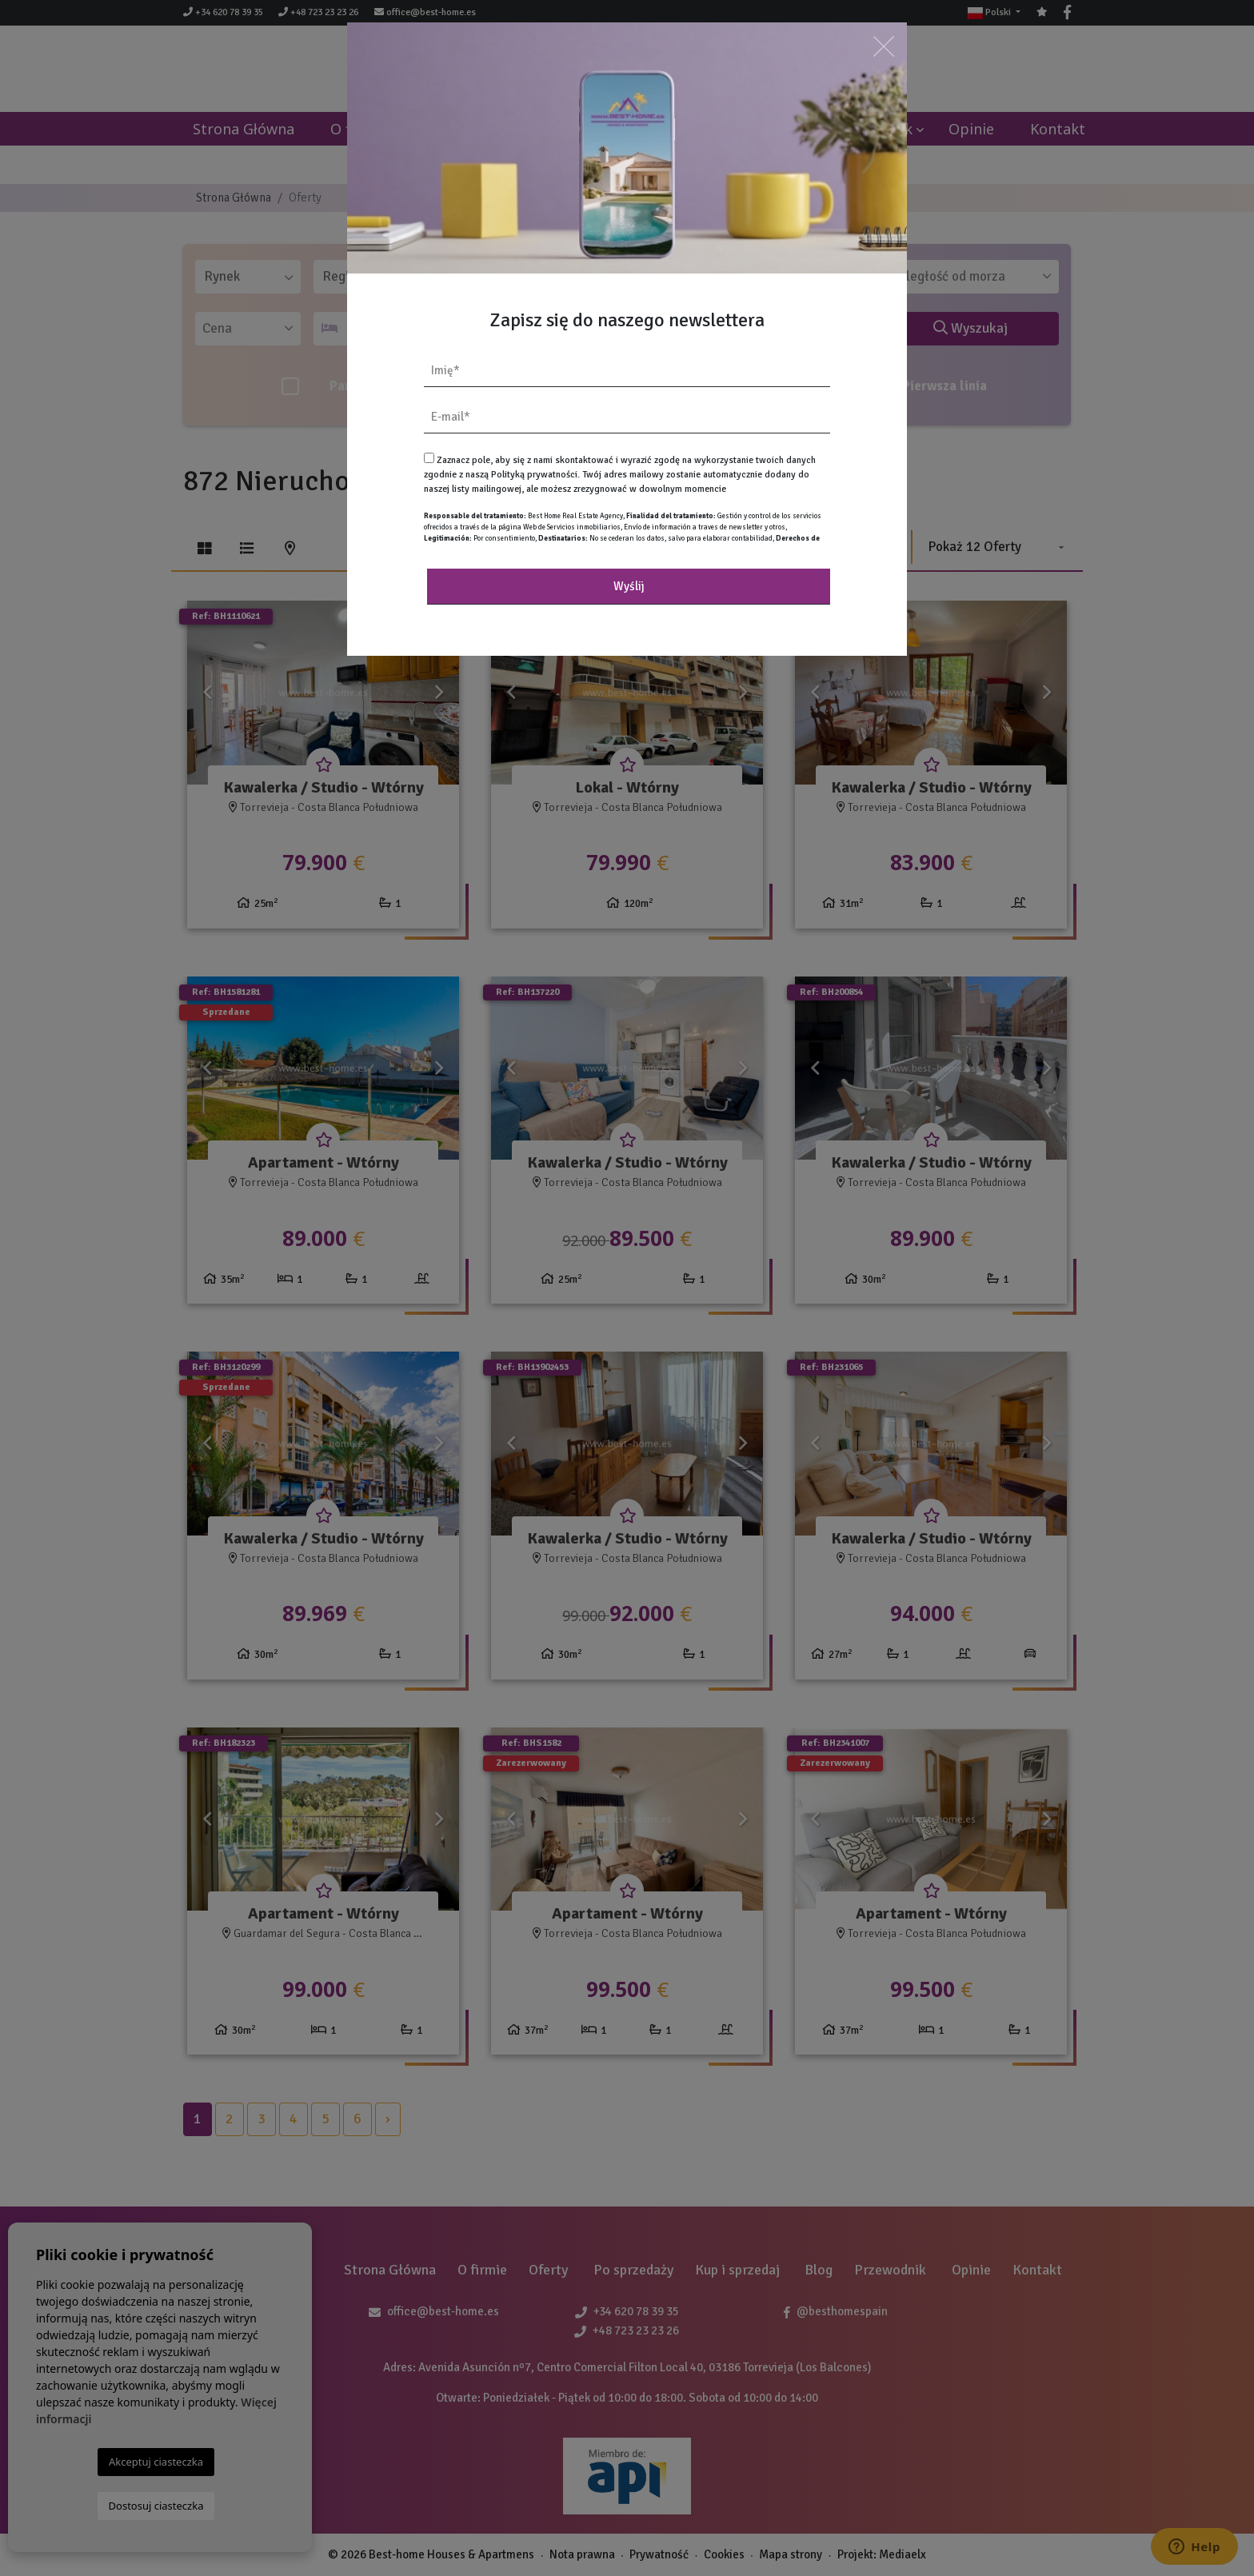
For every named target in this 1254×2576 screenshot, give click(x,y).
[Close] (884, 46)
